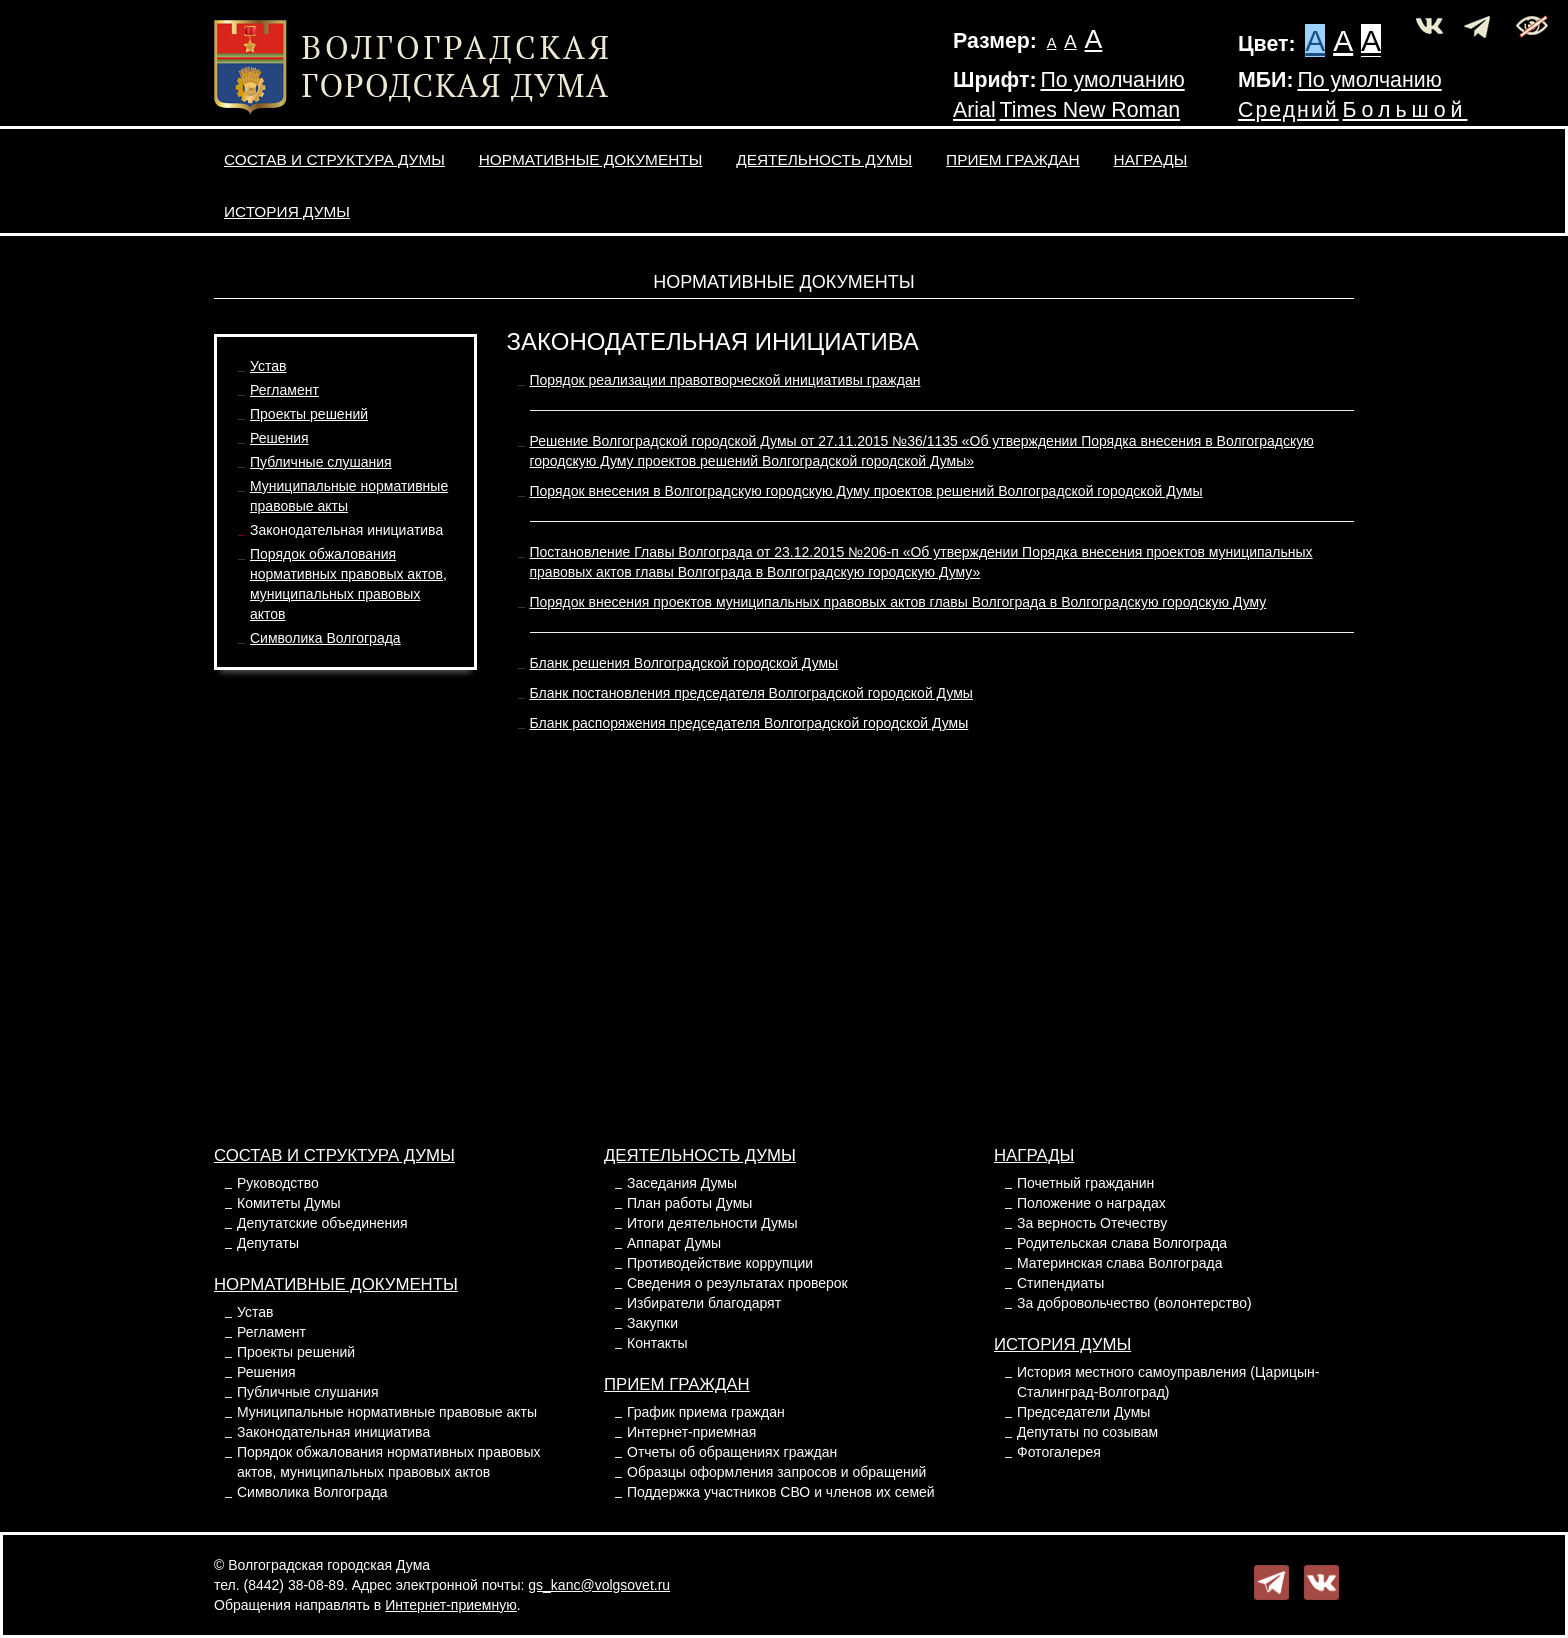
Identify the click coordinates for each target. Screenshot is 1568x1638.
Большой (1405, 110)
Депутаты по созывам (1087, 1432)
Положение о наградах (1091, 1203)
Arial (974, 110)
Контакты (657, 1343)
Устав (268, 366)
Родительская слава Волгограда (1122, 1243)
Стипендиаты (1060, 1283)
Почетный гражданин (1085, 1183)
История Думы (287, 211)
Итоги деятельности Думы (712, 1223)
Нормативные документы (591, 159)
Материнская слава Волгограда (1119, 1263)
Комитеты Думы (289, 1203)
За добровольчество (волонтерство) (1134, 1303)
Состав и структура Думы (334, 159)
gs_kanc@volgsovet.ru (599, 1585)
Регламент (284, 390)
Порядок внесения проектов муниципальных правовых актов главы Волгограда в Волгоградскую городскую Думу (898, 602)
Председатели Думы (1083, 1412)
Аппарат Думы (674, 1243)
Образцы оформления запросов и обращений (776, 1472)
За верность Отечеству (1092, 1223)
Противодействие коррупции (720, 1263)
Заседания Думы (682, 1183)
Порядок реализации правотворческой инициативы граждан (725, 380)
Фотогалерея (1059, 1452)
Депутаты (268, 1243)
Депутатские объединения (322, 1223)
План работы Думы (689, 1203)
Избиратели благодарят (704, 1303)
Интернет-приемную (451, 1605)
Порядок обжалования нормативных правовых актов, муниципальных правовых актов (389, 1462)
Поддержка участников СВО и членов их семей (781, 1492)
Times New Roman (1090, 110)
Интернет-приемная (691, 1432)
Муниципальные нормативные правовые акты (387, 1412)
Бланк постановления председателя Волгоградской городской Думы (751, 693)
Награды (1151, 159)
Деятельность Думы (824, 159)
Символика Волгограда (325, 638)
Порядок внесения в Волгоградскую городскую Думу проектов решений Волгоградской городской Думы (866, 491)
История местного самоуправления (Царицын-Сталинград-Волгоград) (1168, 1382)
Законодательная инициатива (346, 530)
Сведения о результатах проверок (737, 1283)
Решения (279, 438)
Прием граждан (1013, 159)
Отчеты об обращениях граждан (732, 1452)
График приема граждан (706, 1412)
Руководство (278, 1183)
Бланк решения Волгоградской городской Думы (684, 663)
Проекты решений (309, 414)
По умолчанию (1112, 80)
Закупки (652, 1323)
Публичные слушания (321, 462)
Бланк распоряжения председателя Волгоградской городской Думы (749, 723)
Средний (1288, 110)
